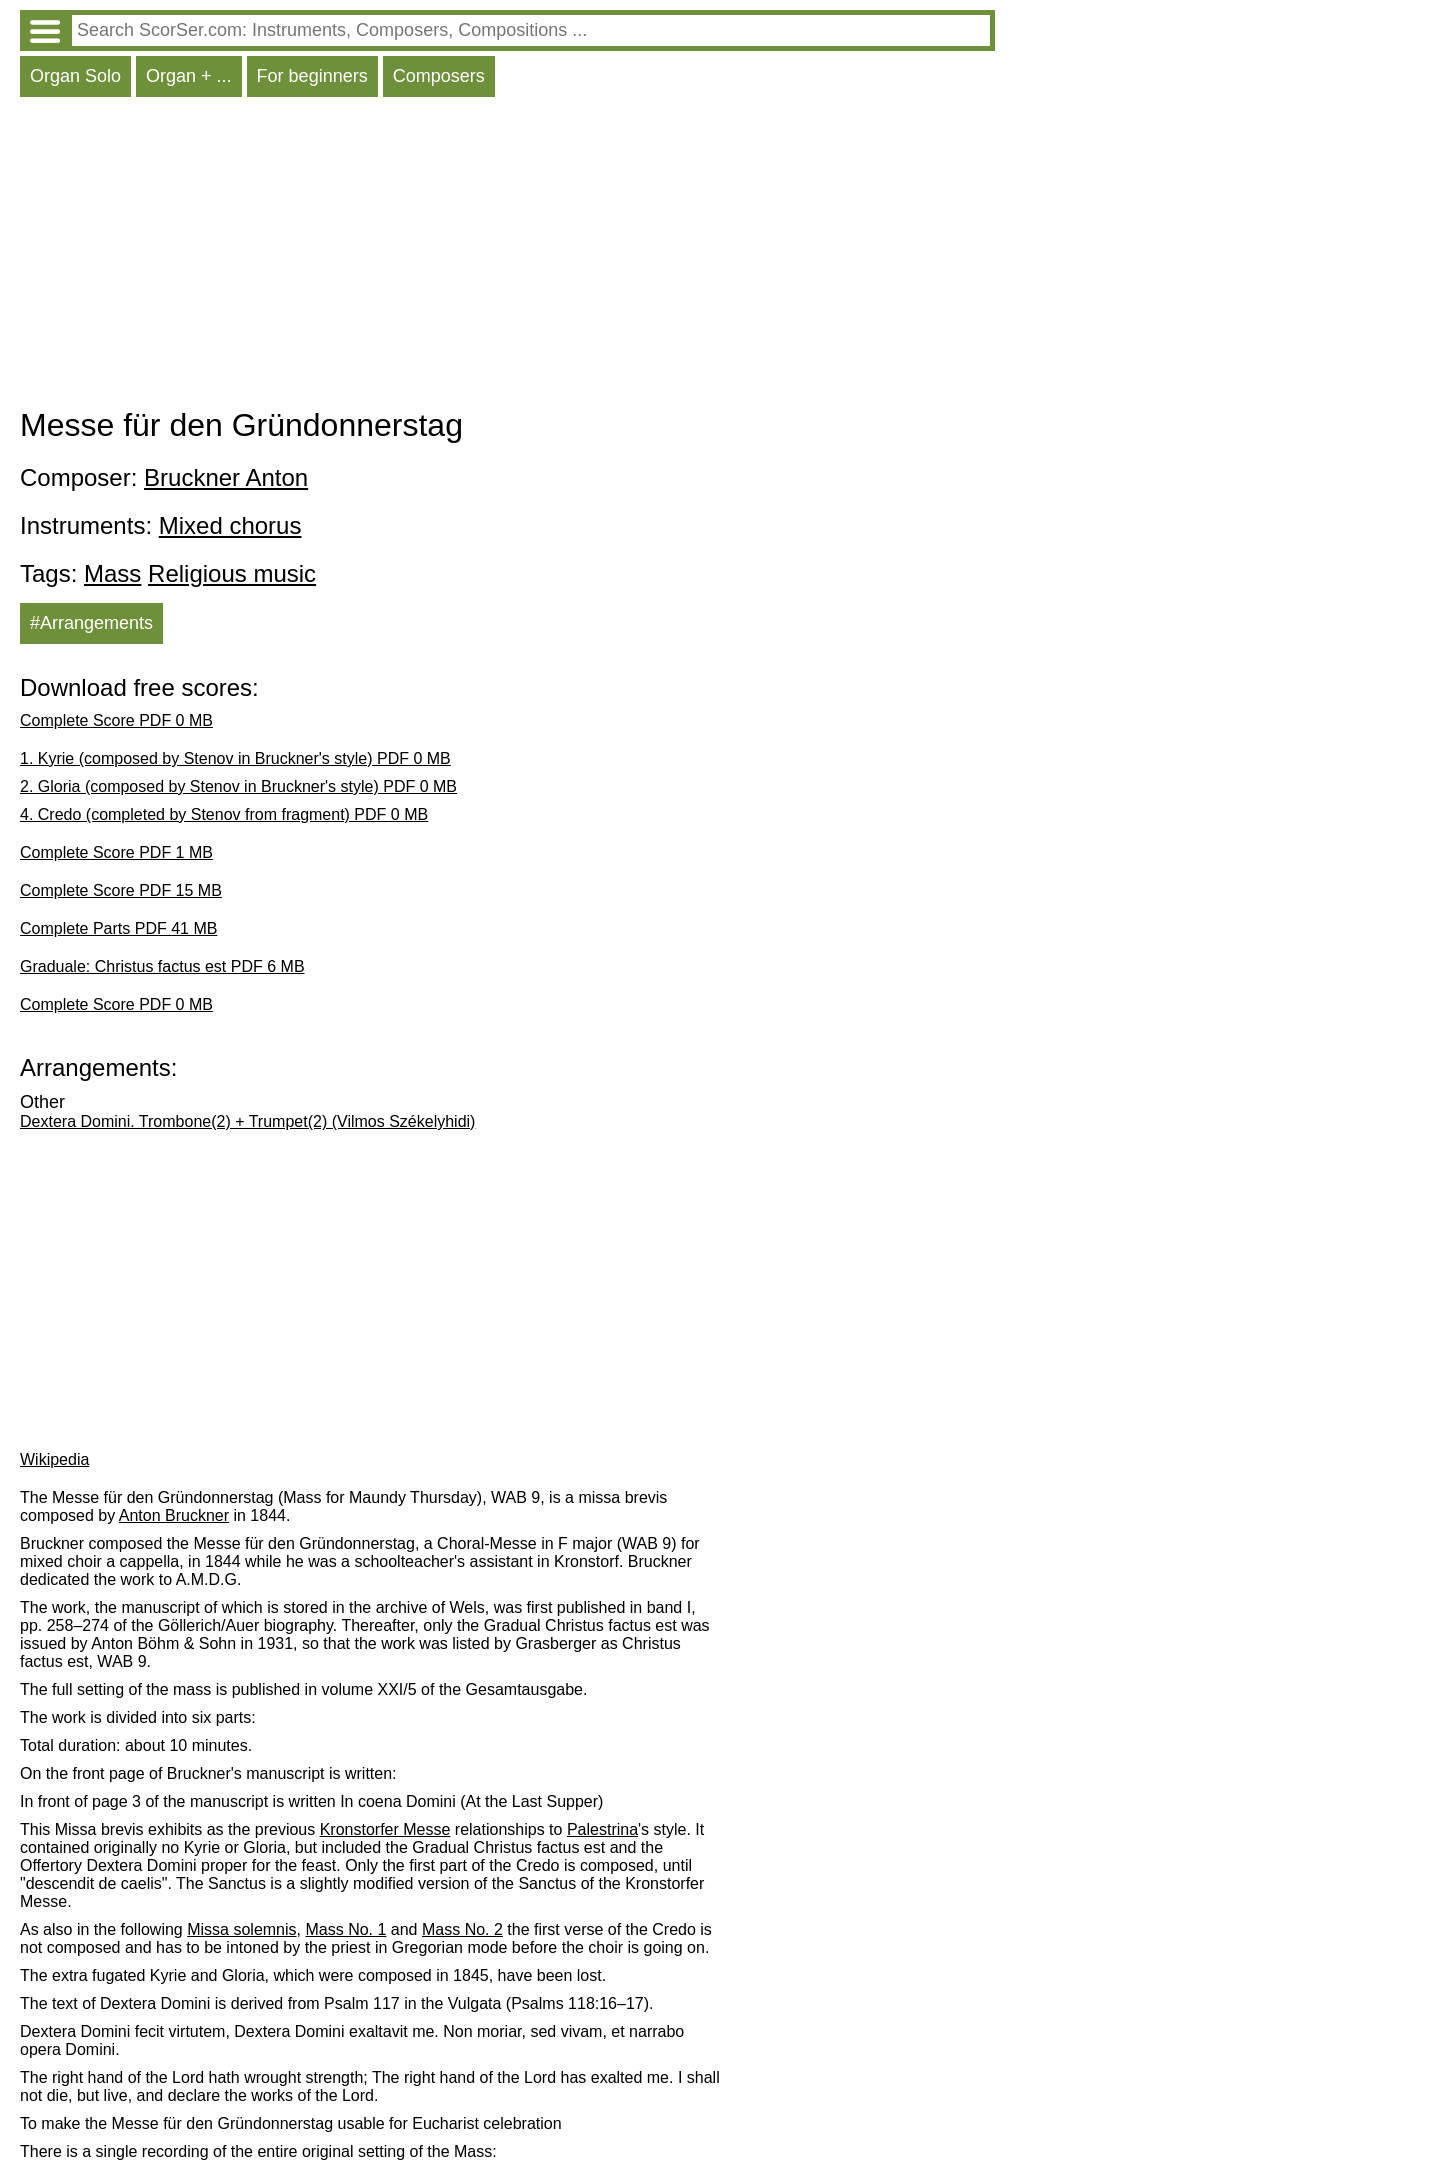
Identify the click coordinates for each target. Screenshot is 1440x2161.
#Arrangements (91, 623)
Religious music (232, 573)
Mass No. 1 (345, 1929)
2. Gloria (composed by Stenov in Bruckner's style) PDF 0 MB (238, 786)
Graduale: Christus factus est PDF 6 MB (162, 966)
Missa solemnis (241, 1929)
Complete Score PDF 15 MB (121, 890)
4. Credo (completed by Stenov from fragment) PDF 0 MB (224, 814)
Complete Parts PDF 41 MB (118, 928)
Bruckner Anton (226, 477)
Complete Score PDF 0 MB (116, 720)
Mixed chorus (230, 525)
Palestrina (602, 1829)
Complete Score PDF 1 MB (116, 852)
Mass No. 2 (462, 1929)
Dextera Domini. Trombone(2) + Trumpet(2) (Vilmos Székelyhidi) (247, 1121)
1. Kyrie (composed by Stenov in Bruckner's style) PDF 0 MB (235, 758)
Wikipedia (54, 1459)
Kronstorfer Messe (385, 1829)
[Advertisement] (507, 257)
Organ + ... (189, 76)
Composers (439, 76)
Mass (112, 573)
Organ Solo (75, 76)
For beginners (312, 76)
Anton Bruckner (174, 1515)
